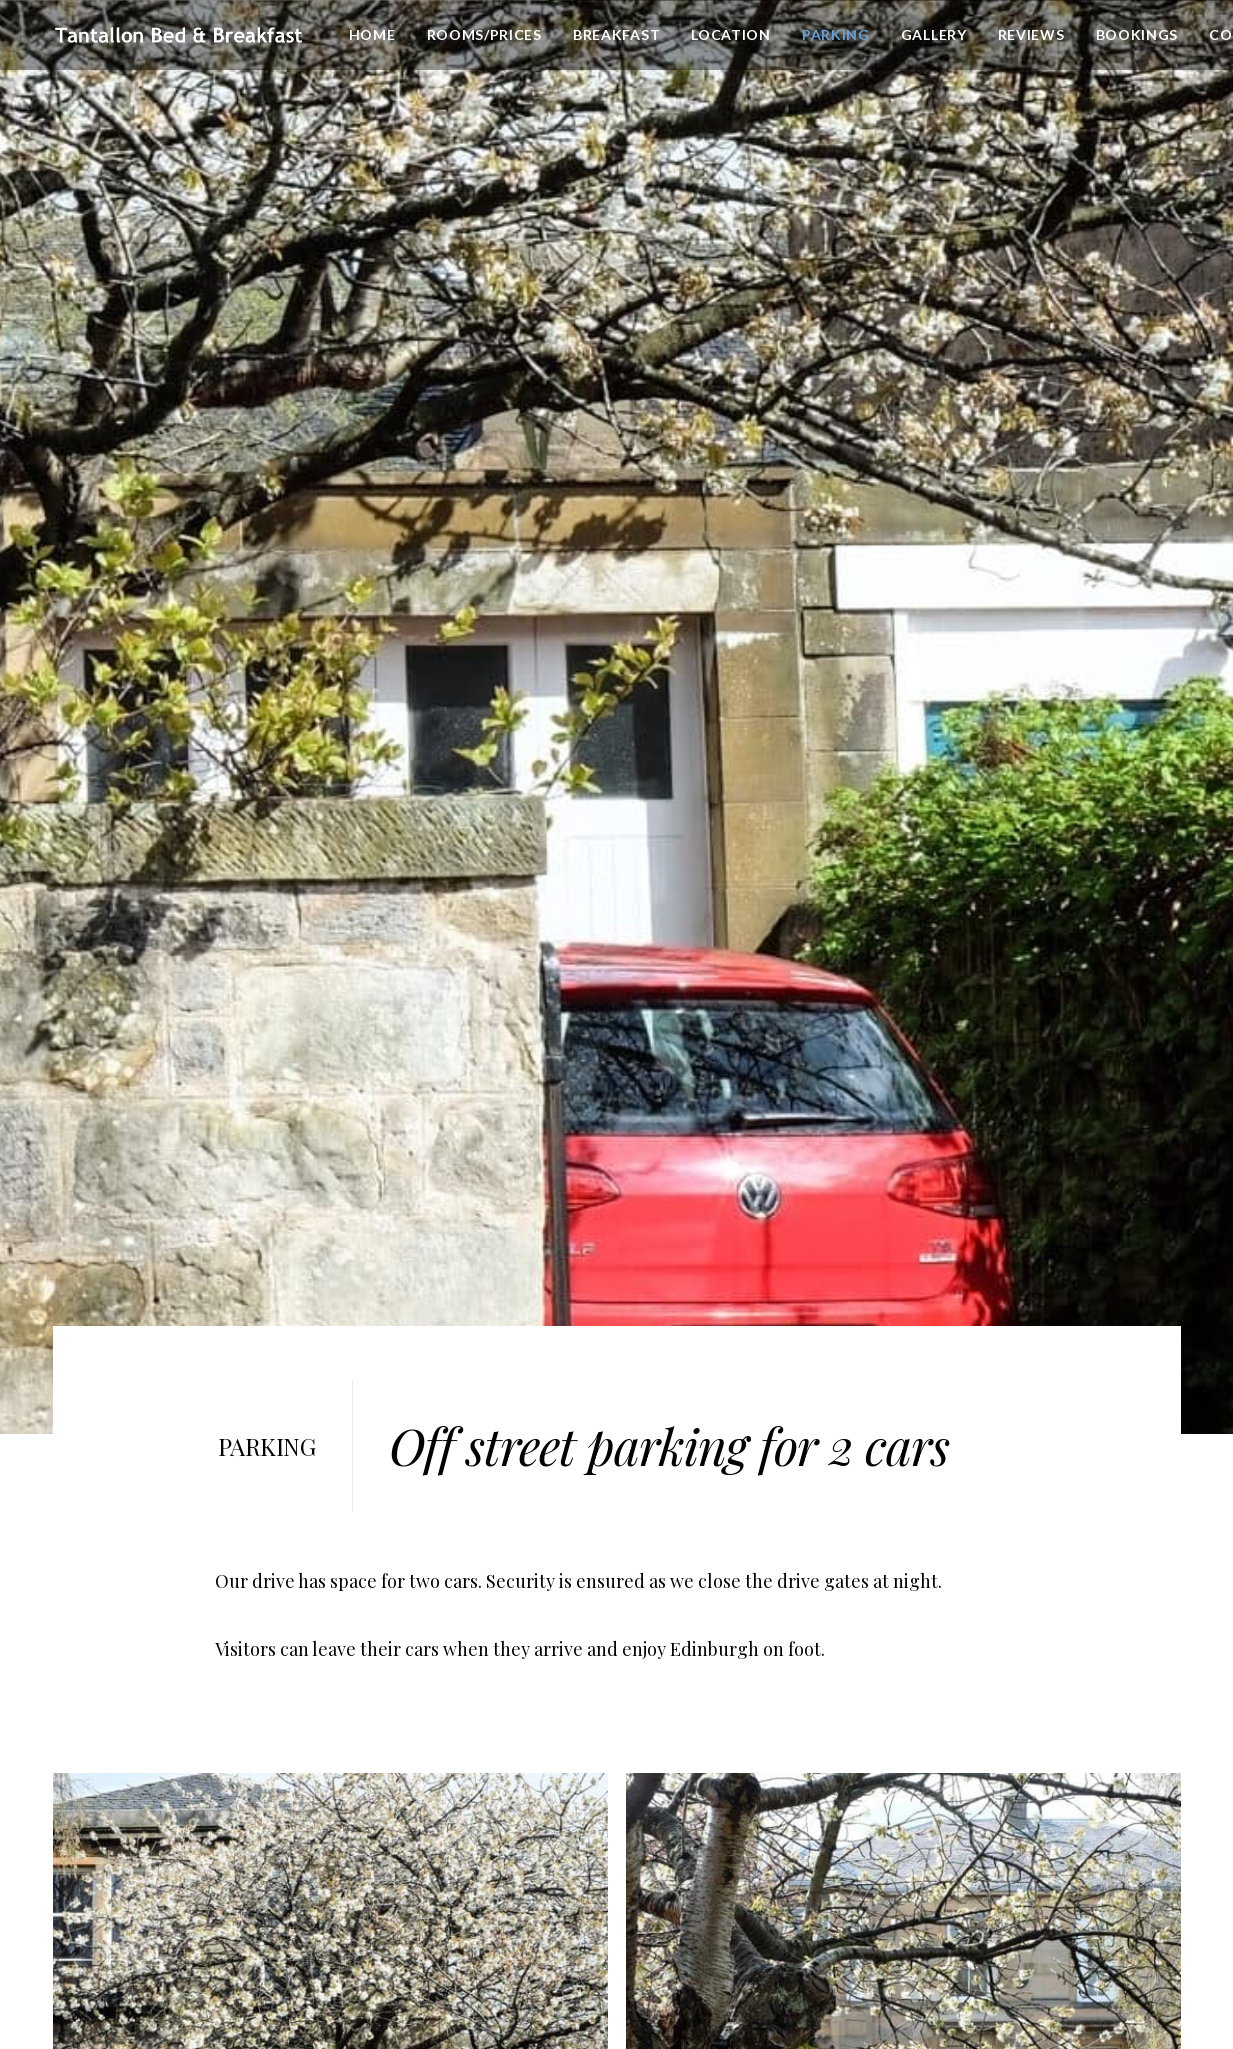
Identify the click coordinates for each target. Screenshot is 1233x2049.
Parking (831, 35)
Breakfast (611, 35)
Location (726, 35)
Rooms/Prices (479, 35)
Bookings (1132, 35)
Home (367, 35)
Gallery (929, 35)
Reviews (1026, 35)
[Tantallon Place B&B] (176, 36)
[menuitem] (367, 36)
